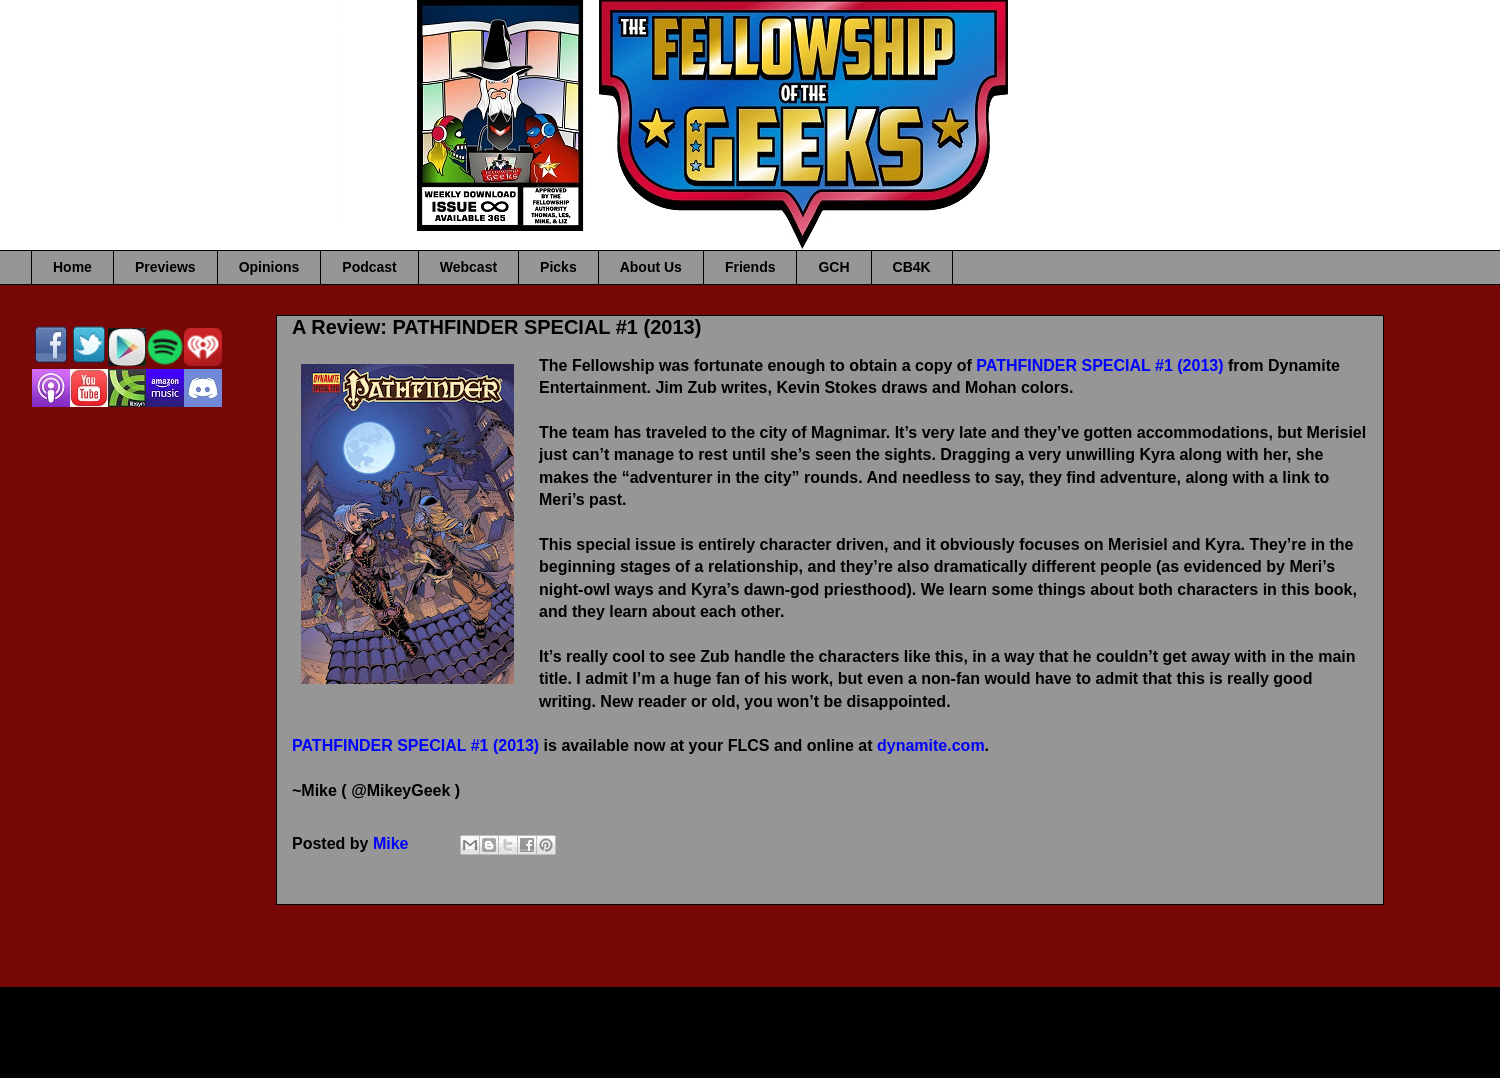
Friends (750, 267)
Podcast (369, 267)
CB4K (912, 267)
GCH (833, 267)
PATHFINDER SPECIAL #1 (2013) (1099, 365)
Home (72, 267)
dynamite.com (931, 745)
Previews (165, 267)
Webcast (468, 267)
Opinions (269, 267)
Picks (558, 267)
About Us (651, 267)
